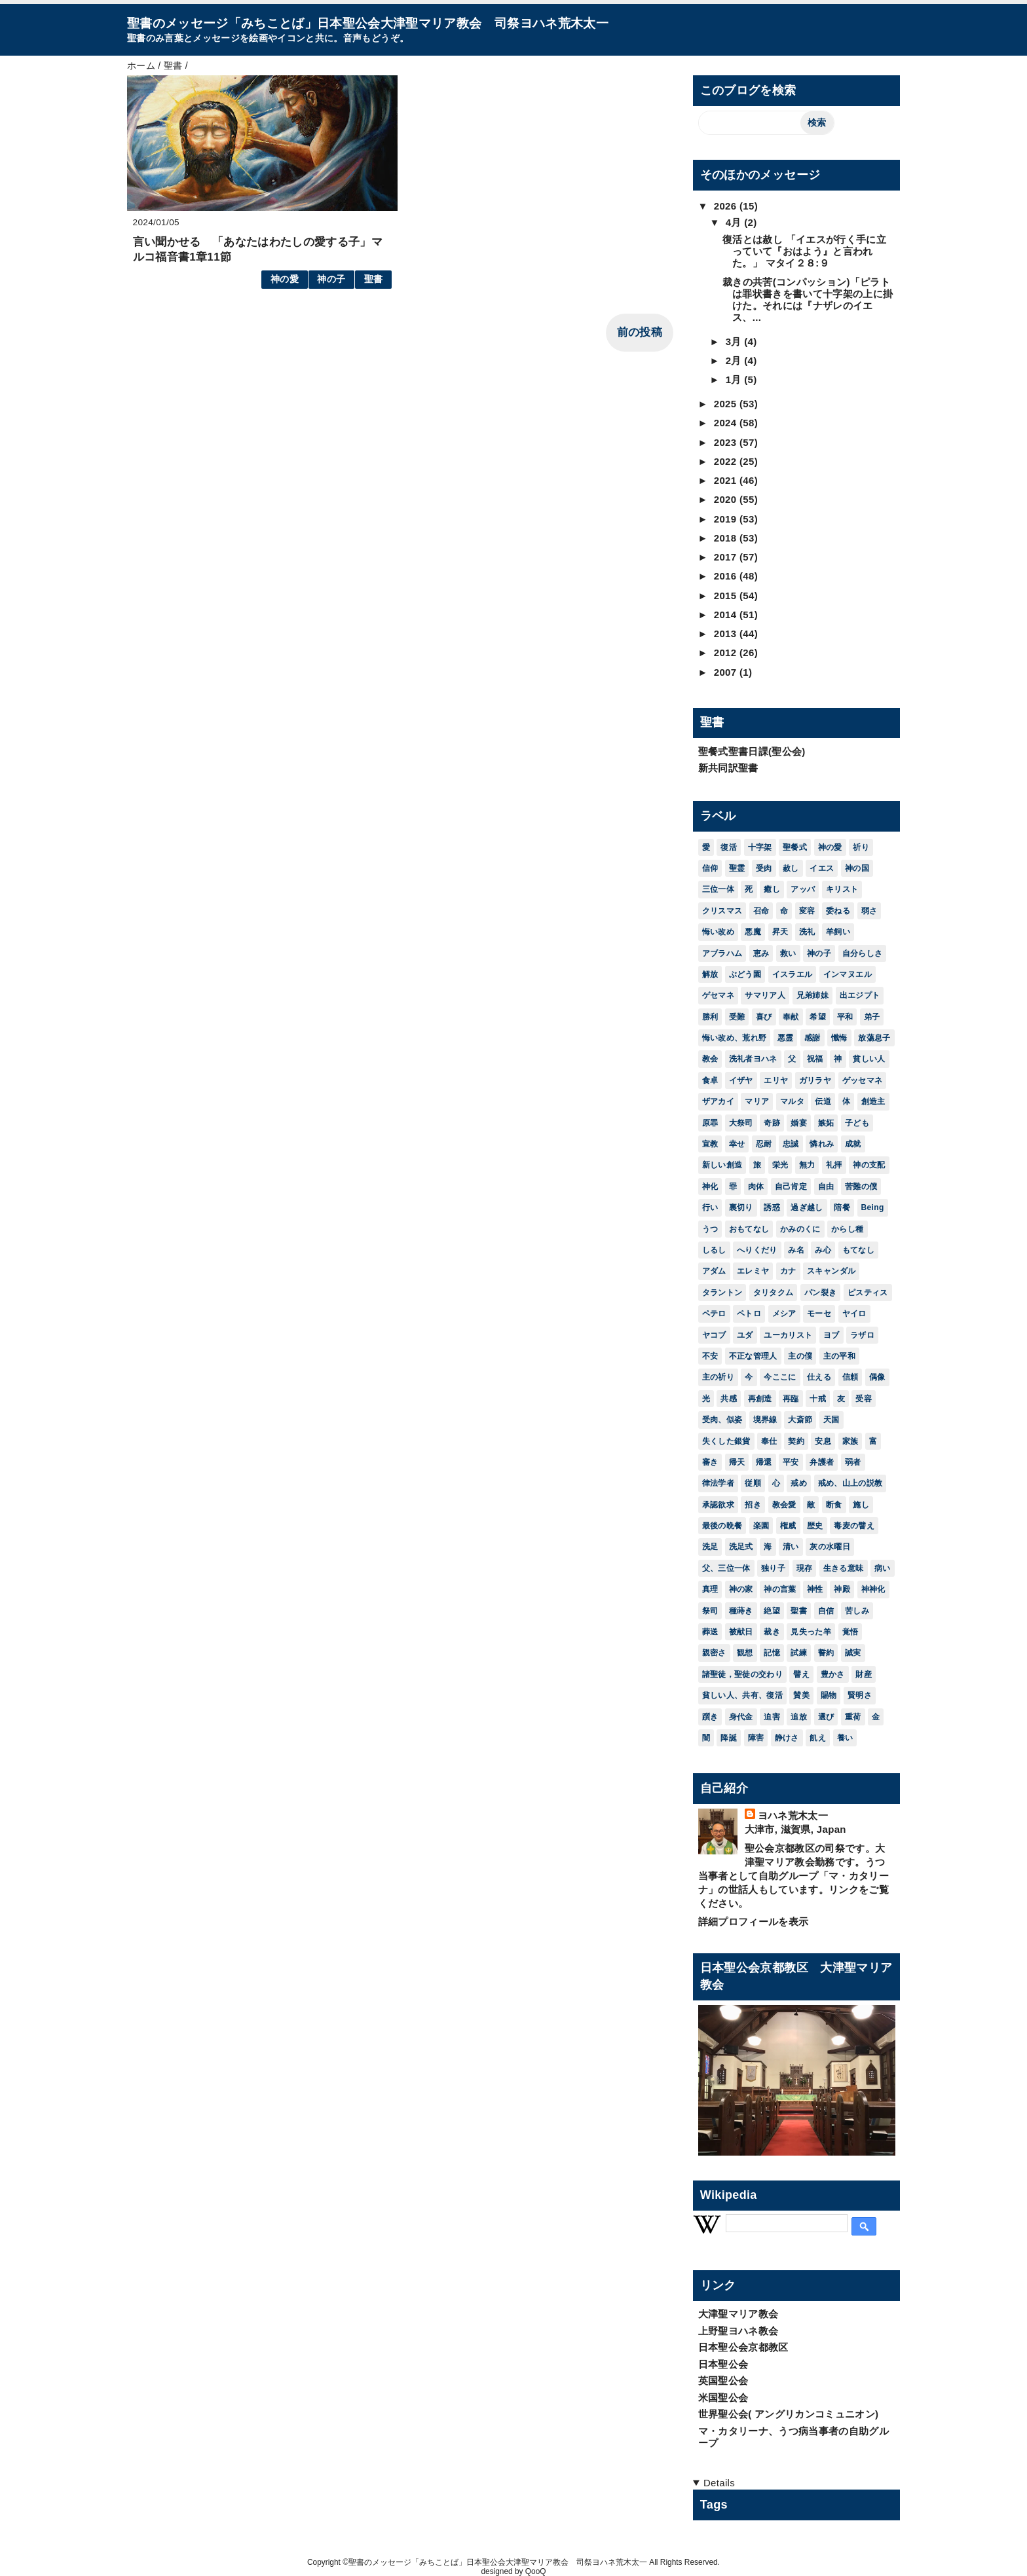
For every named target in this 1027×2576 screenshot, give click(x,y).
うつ (710, 1229)
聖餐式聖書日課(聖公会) (752, 751)
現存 (804, 1568)
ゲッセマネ (862, 1080)
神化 (710, 1186)
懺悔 (839, 1037)
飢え (818, 1737)
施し (861, 1504)
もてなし (858, 1250)
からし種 (847, 1229)
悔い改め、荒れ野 (734, 1037)
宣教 (710, 1144)
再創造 (760, 1398)
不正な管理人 (753, 1356)
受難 (737, 1016)
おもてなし (749, 1229)
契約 (796, 1441)
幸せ (737, 1144)
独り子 (773, 1568)
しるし (714, 1250)
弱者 (853, 1462)
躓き (710, 1716)
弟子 (872, 1016)
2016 (726, 575)
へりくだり (757, 1250)
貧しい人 (869, 1058)
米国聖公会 (723, 2397)
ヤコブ (714, 1335)
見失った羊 (811, 1631)
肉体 (756, 1186)
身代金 (741, 1716)
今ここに (780, 1377)
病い (882, 1568)
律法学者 (718, 1483)
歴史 (815, 1525)
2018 (726, 537)
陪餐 (842, 1207)
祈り (861, 847)
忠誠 (791, 1144)
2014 (726, 614)
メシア (784, 1313)
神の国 (857, 868)
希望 (818, 1016)
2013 (726, 633)
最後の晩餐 (722, 1525)
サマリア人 (765, 995)
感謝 (812, 1037)
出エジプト (860, 995)
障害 (756, 1737)
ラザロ (862, 1335)
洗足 (710, 1546)
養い (845, 1737)
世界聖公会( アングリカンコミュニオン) (788, 2414)
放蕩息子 (874, 1037)
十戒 (818, 1398)
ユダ (745, 1335)
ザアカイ (718, 1101)
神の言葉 (780, 1589)
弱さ (869, 910)
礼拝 (834, 1164)
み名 (796, 1250)
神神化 (873, 1589)
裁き (772, 1631)
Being (872, 1207)
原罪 (710, 1123)
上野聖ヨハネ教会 (738, 2330)
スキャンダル (831, 1271)
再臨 (791, 1398)
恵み (761, 953)
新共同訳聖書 (728, 767)
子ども (857, 1123)
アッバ (803, 889)
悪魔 (753, 931)
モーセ (819, 1313)
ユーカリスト (788, 1335)
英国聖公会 (723, 2380)
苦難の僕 (861, 1186)
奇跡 (772, 1123)
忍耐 (764, 1144)
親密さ (714, 1652)
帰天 (737, 1462)
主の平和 (839, 1356)
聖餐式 (795, 847)
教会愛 (784, 1504)
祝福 (815, 1058)
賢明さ (860, 1695)
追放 (799, 1716)
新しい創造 (722, 1164)
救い (788, 953)
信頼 (850, 1377)
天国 (831, 1419)
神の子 (331, 279)
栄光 (780, 1164)
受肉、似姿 (722, 1419)
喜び (764, 1016)
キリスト (842, 889)
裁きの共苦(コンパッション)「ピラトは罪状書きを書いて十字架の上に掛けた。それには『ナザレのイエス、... (807, 299)
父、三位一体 (726, 1568)
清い (791, 1546)
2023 (726, 442)
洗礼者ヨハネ (753, 1058)
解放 (710, 974)
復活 (728, 847)
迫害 (772, 1716)
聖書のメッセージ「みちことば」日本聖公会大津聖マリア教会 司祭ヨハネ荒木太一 (367, 23)
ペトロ (749, 1313)
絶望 (772, 1610)
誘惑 (772, 1207)
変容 (807, 910)
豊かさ (833, 1674)
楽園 (761, 1525)
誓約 (826, 1652)
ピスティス (868, 1292)
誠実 (853, 1652)
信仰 (710, 868)
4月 (735, 222)
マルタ (792, 1101)
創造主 (873, 1101)
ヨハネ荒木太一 (793, 1815)
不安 (710, 1356)
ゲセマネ (718, 995)
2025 (726, 403)
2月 (735, 360)
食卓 (710, 1080)
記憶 (772, 1652)
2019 (726, 518)
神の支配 (869, 1164)
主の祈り (718, 1377)
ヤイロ (854, 1313)
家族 (850, 1441)
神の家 (741, 1589)
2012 (726, 652)
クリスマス (722, 910)
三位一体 (718, 889)
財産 (863, 1674)
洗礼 (807, 931)
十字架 (760, 847)
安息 (823, 1441)
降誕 (728, 1737)
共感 (728, 1398)
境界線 (765, 1419)
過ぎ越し (807, 1207)
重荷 (853, 1716)
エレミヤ (753, 1271)
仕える (819, 1377)
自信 (826, 1610)
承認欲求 (718, 1504)
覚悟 (850, 1631)
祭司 (710, 1610)
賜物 (829, 1695)
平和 (845, 1016)
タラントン (722, 1292)
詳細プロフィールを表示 (753, 1921)
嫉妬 (826, 1123)
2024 (726, 422)
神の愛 (285, 279)
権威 (788, 1525)
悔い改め (718, 931)
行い (710, 1207)
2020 (726, 499)
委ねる (838, 910)
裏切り (741, 1207)
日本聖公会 (723, 2364)
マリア (757, 1101)
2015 (726, 595)
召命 (761, 910)
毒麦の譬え (854, 1525)
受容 (863, 1398)
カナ (788, 1271)
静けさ (787, 1737)
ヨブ (831, 1335)
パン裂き (820, 1292)
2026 (726, 206)
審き (710, 1462)
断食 (834, 1504)
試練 (799, 1652)
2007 (726, 672)
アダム (714, 1271)
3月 (735, 341)
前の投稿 (639, 332)
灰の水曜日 (830, 1546)
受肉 (764, 868)
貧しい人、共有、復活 (742, 1695)
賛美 (801, 1695)
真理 (710, 1589)
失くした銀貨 (726, 1441)
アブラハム (722, 953)
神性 (815, 1589)
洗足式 (741, 1546)
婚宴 (799, 1123)
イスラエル (792, 974)
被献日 (741, 1631)
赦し (791, 868)
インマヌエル (847, 974)
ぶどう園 (745, 974)
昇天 (780, 931)
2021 (726, 480)
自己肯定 (791, 1186)
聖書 (373, 279)
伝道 (823, 1101)
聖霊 (737, 868)
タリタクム (773, 1292)
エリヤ (776, 1080)
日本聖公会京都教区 (743, 2347)
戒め (799, 1483)
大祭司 (741, 1123)
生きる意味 (843, 1568)
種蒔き (741, 1610)
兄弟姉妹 (812, 995)
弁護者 (822, 1462)
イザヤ (741, 1080)
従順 (753, 1483)
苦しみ (857, 1610)
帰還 (764, 1462)
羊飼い (838, 931)
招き (753, 1504)
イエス (822, 868)
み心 (823, 1250)
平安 (791, 1462)
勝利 (710, 1016)
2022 (726, 461)
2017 (726, 556)
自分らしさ (862, 953)
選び (826, 1716)
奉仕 (769, 1441)
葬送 (710, 1631)
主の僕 (800, 1356)
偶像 (877, 1377)
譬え (801, 1674)
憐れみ (822, 1144)
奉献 (791, 1016)
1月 (735, 379)
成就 (853, 1144)
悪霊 (785, 1037)
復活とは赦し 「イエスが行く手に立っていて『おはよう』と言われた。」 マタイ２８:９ (804, 251)
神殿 (842, 1589)
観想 (745, 1652)
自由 (826, 1186)
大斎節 (800, 1419)
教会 (710, 1058)
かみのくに (800, 1229)
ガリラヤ (815, 1080)
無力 (807, 1164)
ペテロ (714, 1313)
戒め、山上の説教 (850, 1483)
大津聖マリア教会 (738, 2313)
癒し (772, 889)
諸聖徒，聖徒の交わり (742, 1674)
